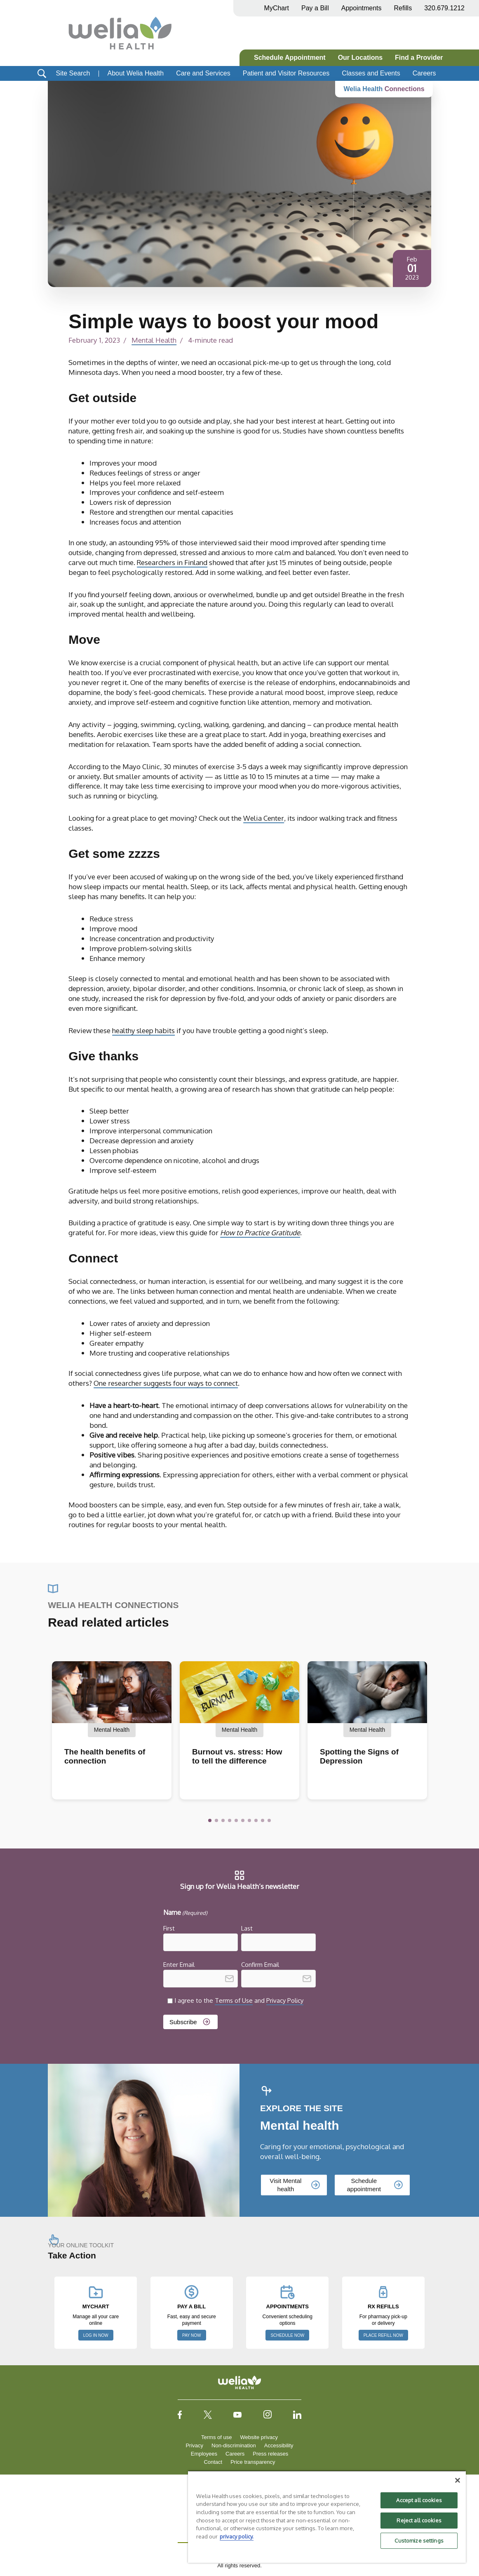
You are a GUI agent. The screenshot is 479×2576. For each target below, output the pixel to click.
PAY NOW (191, 2335)
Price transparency (252, 2462)
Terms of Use (234, 2000)
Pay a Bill (315, 8)
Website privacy (259, 2437)
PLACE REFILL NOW (383, 2335)
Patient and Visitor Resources (286, 73)
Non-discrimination (233, 2445)
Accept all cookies (418, 2500)
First (169, 1928)
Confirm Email (260, 1964)
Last (247, 1928)
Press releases (270, 2454)
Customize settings (418, 2540)
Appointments (361, 8)
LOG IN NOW (95, 2335)
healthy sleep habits (144, 1030)
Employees (204, 2454)
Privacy (194, 2445)
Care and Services (203, 73)
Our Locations (360, 57)
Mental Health (154, 339)
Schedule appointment (364, 2184)
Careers (424, 73)
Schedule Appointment (290, 57)
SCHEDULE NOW (287, 2335)
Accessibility (279, 2445)
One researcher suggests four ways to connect (166, 1382)
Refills (403, 8)
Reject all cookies (419, 2520)
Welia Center (263, 817)
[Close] (457, 2480)
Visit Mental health (285, 2184)
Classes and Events (371, 73)
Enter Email (179, 1964)
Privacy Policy (284, 2000)
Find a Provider (419, 57)
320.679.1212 (444, 8)
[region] (327, 2516)
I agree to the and (238, 2000)
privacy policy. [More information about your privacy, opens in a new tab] (237, 2536)
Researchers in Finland (173, 562)
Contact (213, 2462)
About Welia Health (135, 73)
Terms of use (216, 2437)
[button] (209, 1820)
